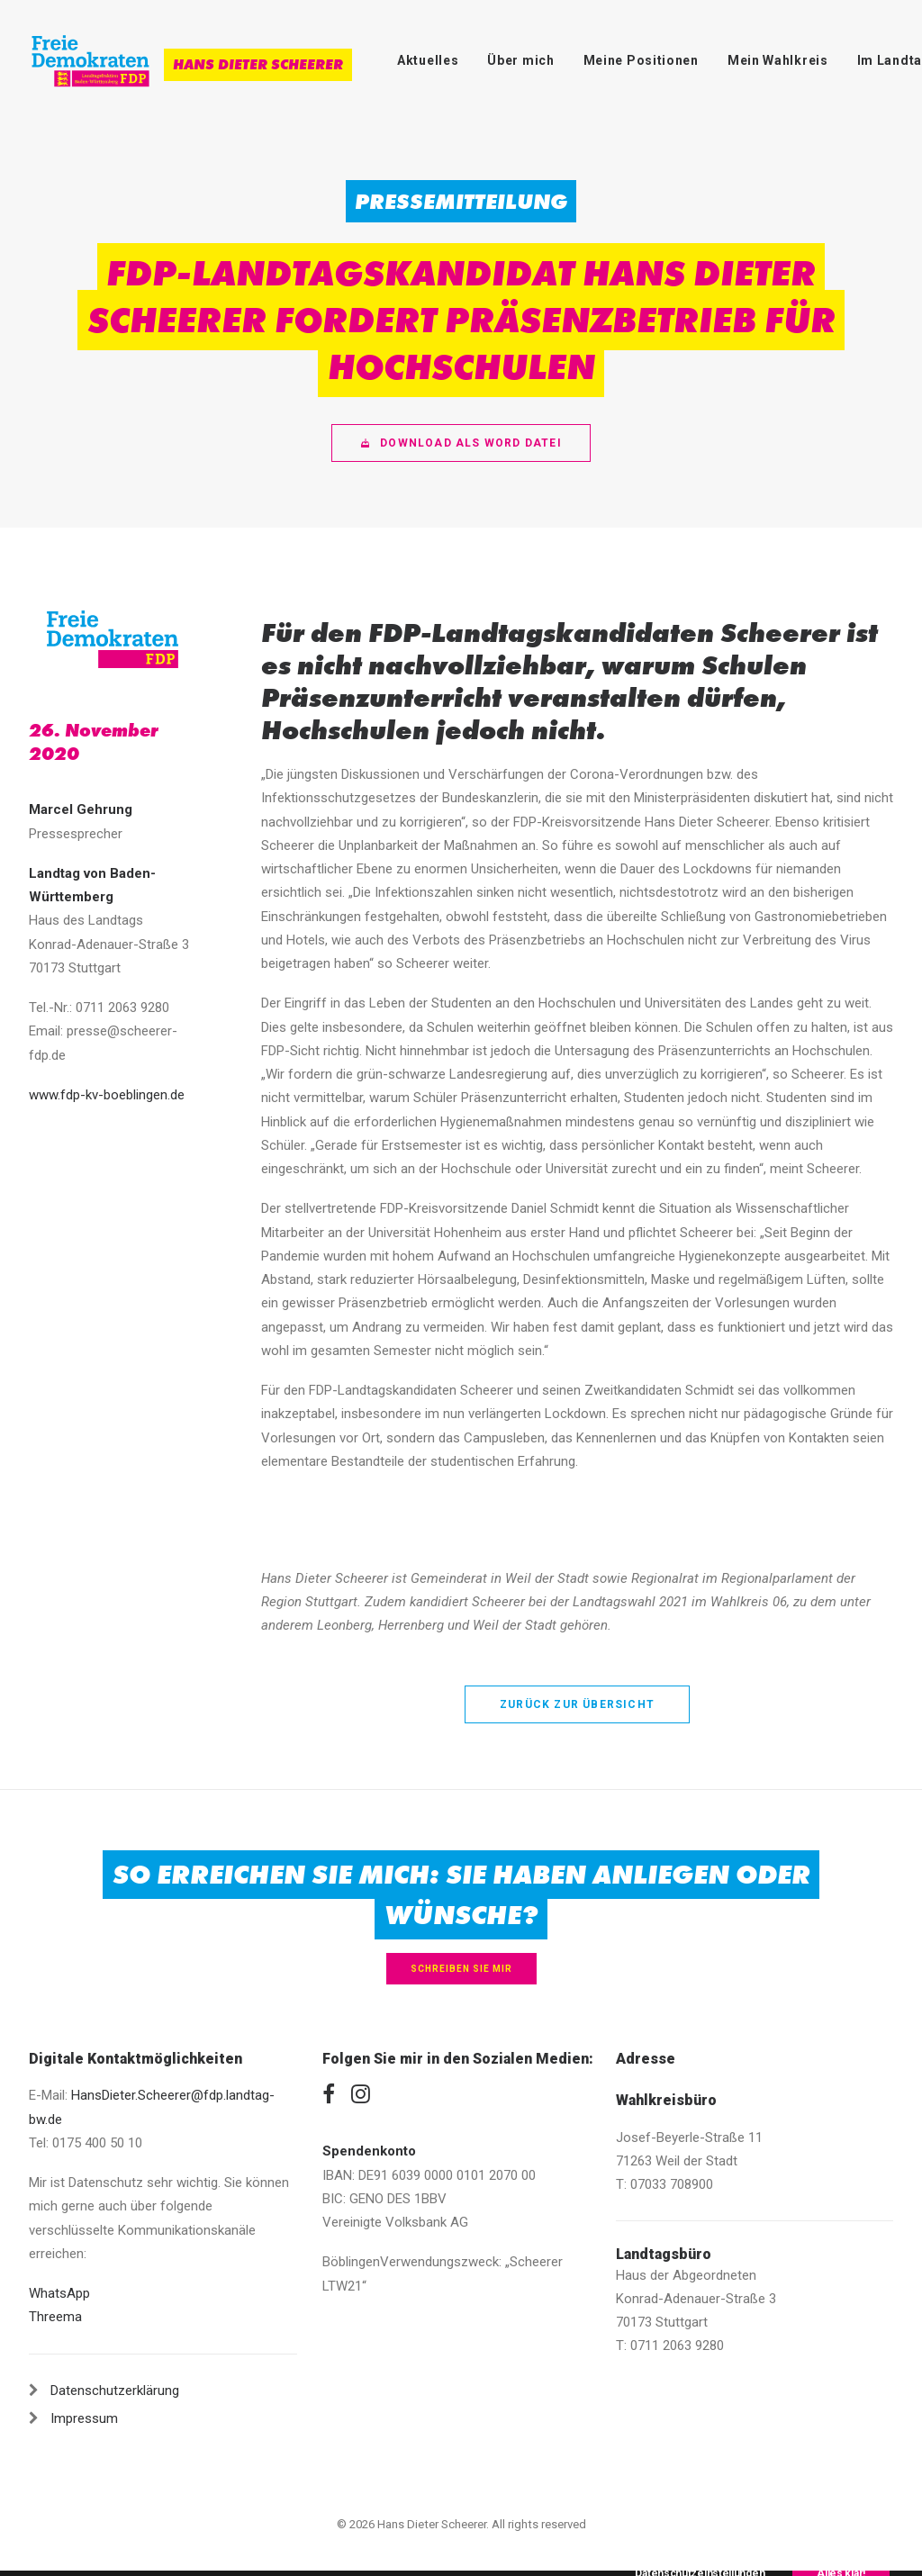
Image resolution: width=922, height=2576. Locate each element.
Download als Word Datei (461, 443)
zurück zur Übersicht (577, 1704)
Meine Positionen (641, 60)
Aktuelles (427, 60)
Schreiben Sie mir (461, 1969)
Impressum (84, 2418)
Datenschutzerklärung (114, 2390)
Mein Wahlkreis (778, 60)
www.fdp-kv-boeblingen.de (107, 1095)
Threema (55, 2317)
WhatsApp (59, 2293)
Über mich (520, 60)
